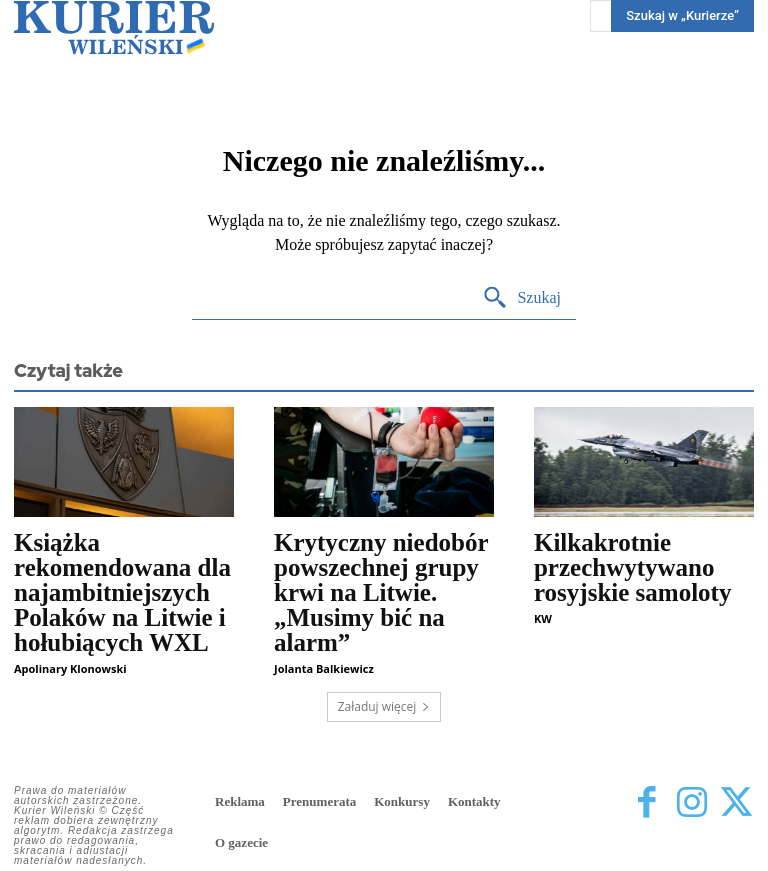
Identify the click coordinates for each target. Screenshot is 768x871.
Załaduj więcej (384, 706)
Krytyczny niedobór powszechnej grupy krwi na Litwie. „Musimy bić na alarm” (381, 592)
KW (543, 618)
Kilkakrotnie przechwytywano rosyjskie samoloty (632, 567)
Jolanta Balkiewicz (324, 668)
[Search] (521, 298)
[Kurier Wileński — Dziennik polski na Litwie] (114, 27)
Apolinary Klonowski (70, 668)
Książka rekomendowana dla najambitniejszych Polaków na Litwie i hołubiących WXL (122, 592)
